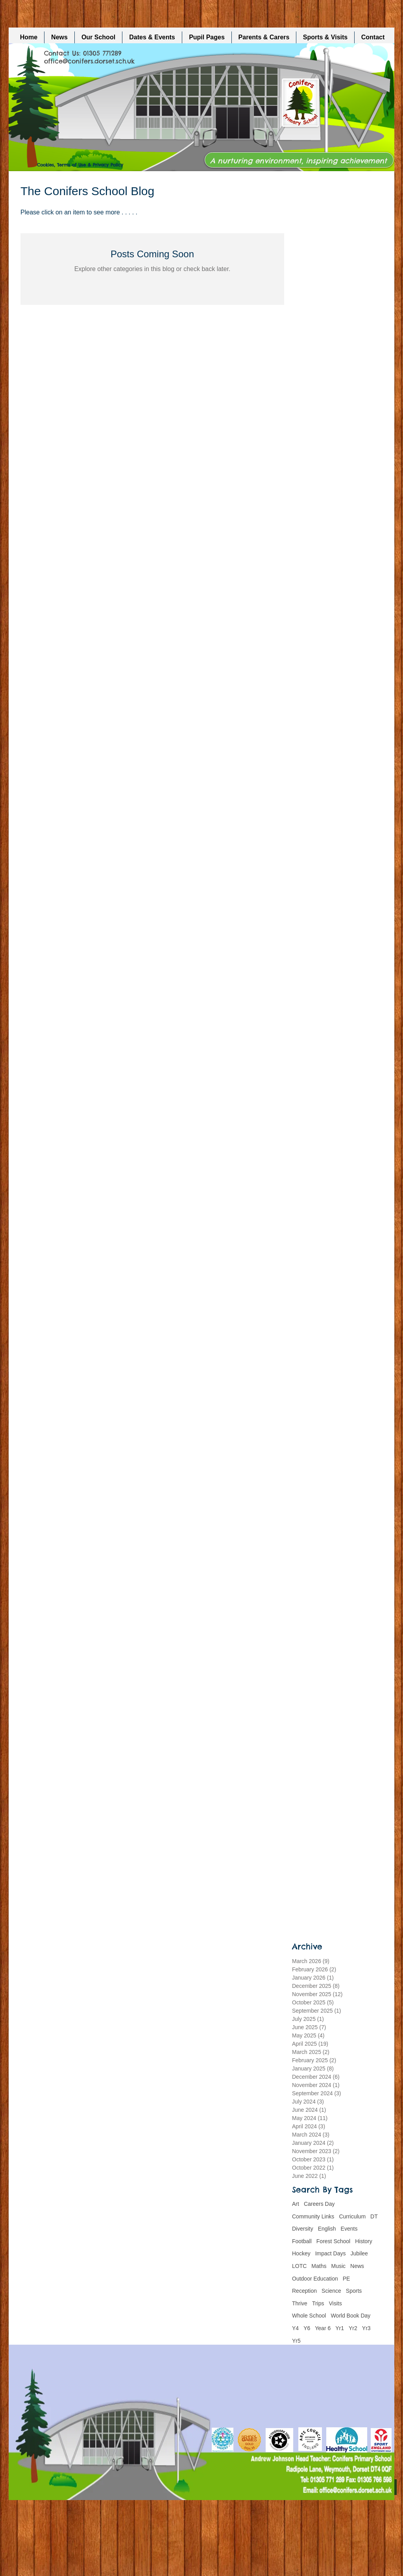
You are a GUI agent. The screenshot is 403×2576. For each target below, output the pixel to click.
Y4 (295, 2328)
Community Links (313, 2216)
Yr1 (339, 2328)
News (357, 2266)
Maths (318, 2266)
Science (331, 2291)
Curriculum (352, 2216)
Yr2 (353, 2328)
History (363, 2241)
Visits (335, 2303)
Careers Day (319, 2204)
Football (302, 2241)
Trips (318, 2303)
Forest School (333, 2241)
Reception (304, 2291)
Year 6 (323, 2328)
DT (374, 2216)
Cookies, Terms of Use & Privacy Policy (80, 165)
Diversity (302, 2228)
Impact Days (330, 2253)
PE (346, 2278)
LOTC (299, 2266)
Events (349, 2228)
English (327, 2228)
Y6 (306, 2328)
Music (338, 2266)
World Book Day (350, 2315)
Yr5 (296, 2341)
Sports (354, 2291)
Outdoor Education (315, 2278)
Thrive (299, 2303)
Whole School (309, 2315)
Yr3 (366, 2328)
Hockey (301, 2253)
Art (295, 2204)
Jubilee (359, 2253)
